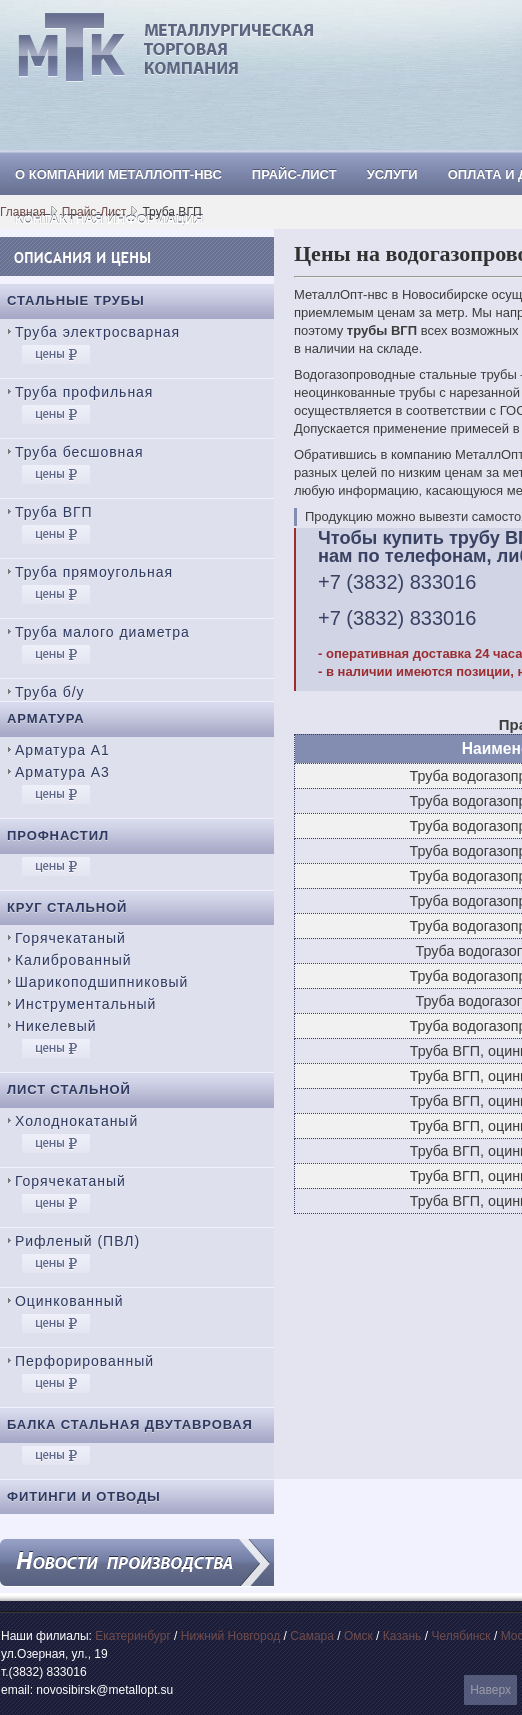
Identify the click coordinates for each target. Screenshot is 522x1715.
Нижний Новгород (230, 1636)
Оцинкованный (69, 1301)
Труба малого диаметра (102, 632)
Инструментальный (85, 1004)
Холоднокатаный (76, 1121)
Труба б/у (50, 692)
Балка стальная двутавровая (130, 1424)
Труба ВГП (54, 512)
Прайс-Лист (94, 212)
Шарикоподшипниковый (101, 982)
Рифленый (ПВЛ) (77, 1241)
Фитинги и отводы (84, 1496)
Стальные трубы (76, 300)
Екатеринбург (133, 1636)
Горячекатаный (70, 938)
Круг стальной (67, 907)
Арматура (46, 718)
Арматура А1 (62, 750)
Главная (23, 212)
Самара (312, 1636)
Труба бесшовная (79, 452)
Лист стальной (69, 1089)
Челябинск (460, 1636)
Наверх (490, 1690)
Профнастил (58, 835)
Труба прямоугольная (94, 572)
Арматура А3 (62, 772)
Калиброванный (73, 960)
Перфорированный (84, 1361)
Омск (358, 1636)
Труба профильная (84, 392)
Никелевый (55, 1026)
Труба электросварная (97, 332)
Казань (402, 1636)
